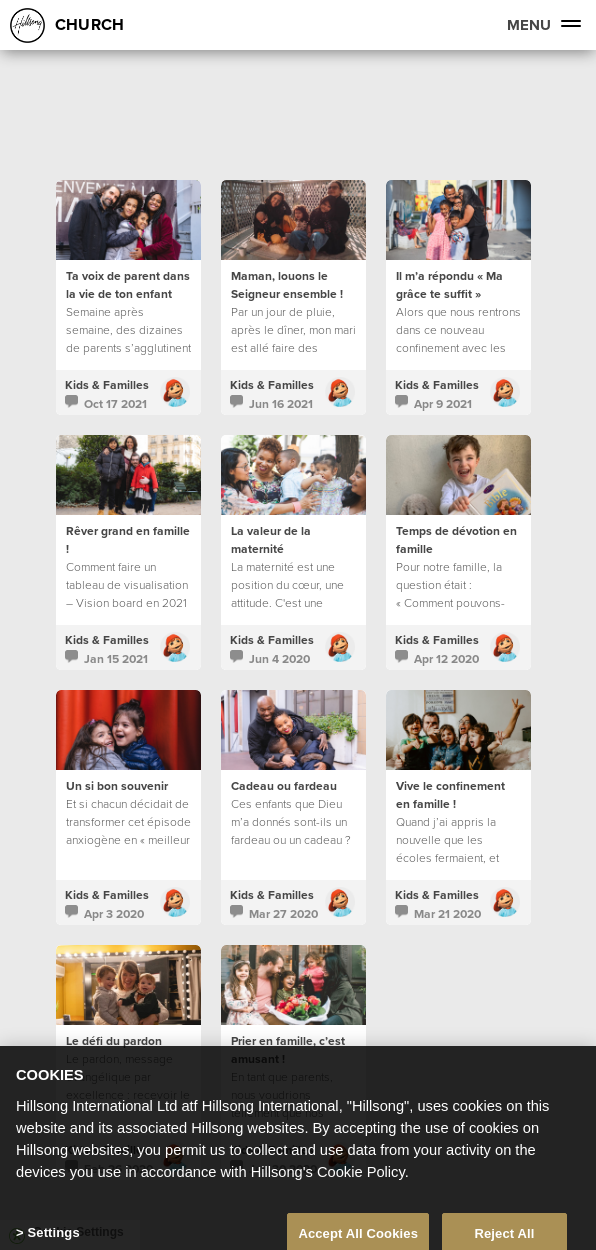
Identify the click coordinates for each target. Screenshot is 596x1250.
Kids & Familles (107, 384)
